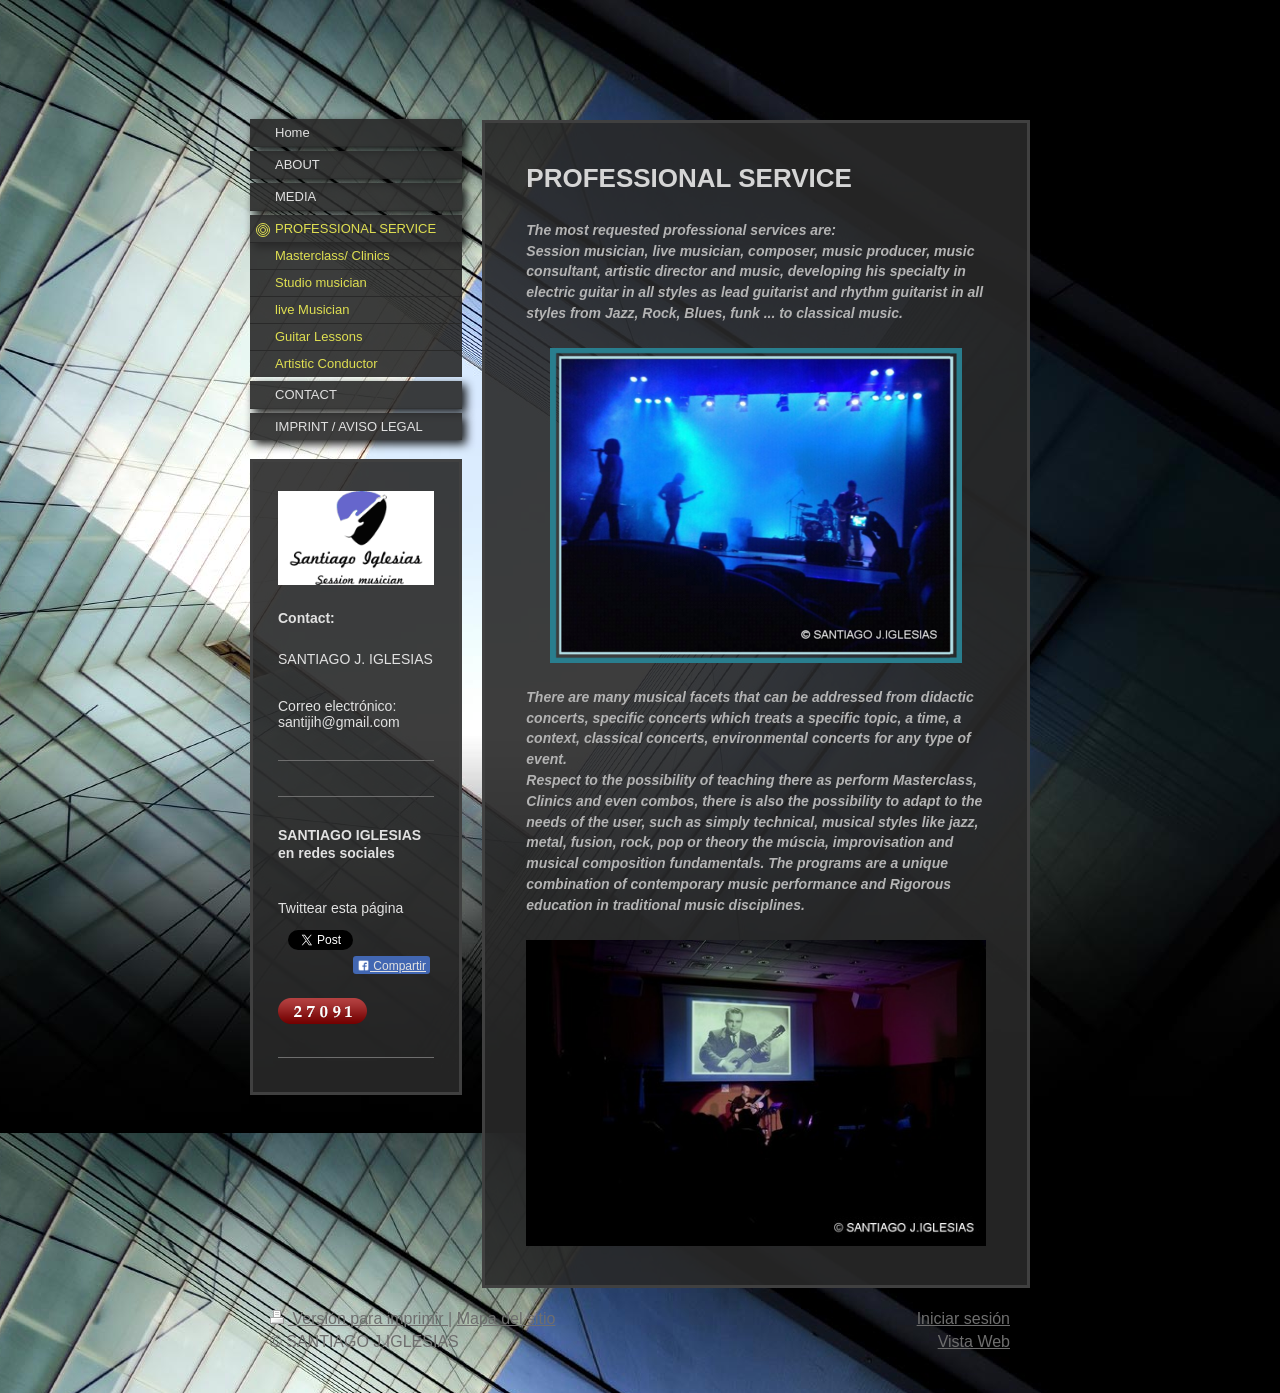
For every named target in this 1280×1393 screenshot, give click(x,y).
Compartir (391, 966)
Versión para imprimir (359, 1318)
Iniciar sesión (963, 1318)
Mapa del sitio (506, 1318)
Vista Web (974, 1341)
